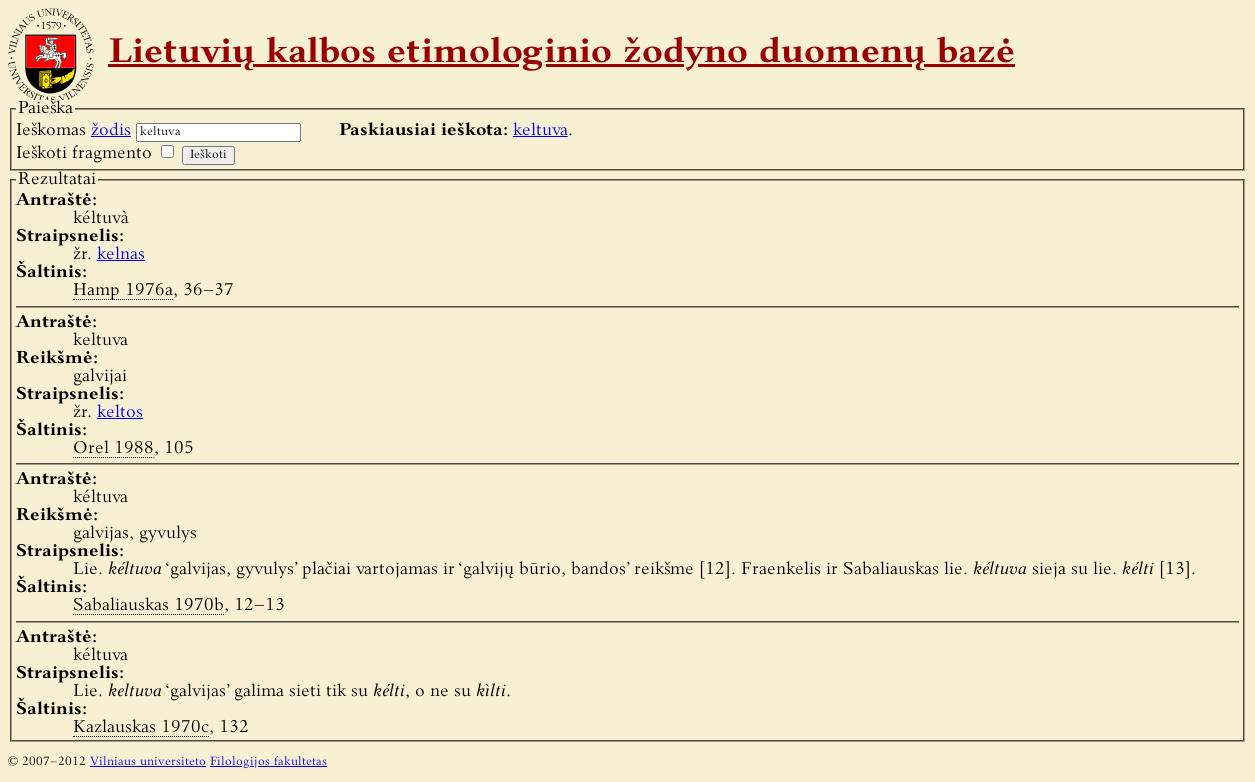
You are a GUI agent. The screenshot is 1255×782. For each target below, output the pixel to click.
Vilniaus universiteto (148, 762)
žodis (111, 130)
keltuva (540, 130)
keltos (120, 412)
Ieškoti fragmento (84, 153)
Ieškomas (73, 130)
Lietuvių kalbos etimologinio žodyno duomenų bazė (561, 54)
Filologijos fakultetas (268, 762)
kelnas (121, 254)
